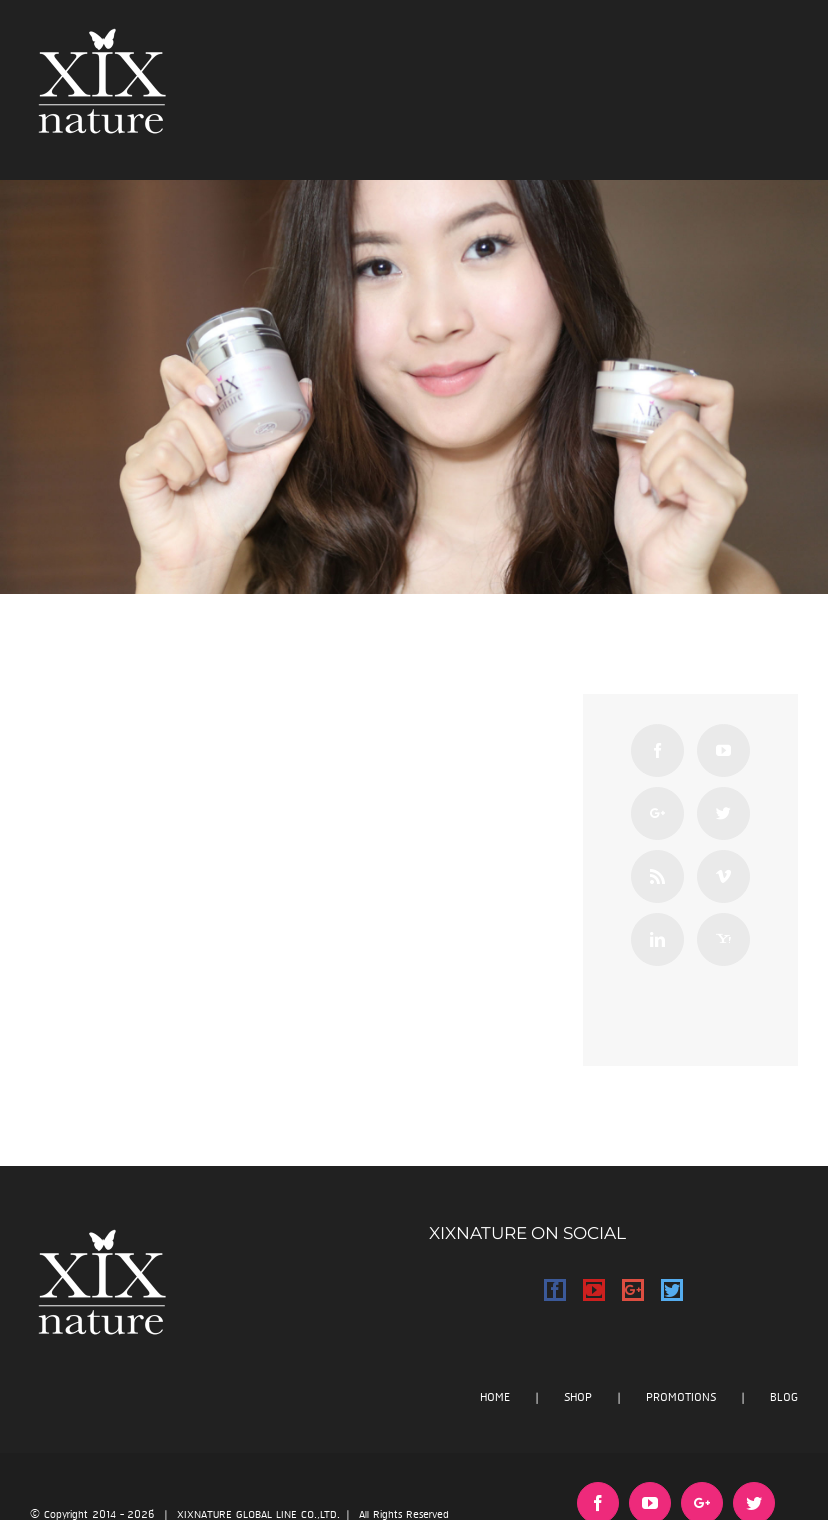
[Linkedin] (657, 939)
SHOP (578, 1397)
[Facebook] (657, 750)
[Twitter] (723, 813)
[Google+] (657, 813)
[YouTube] (723, 750)
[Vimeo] (723, 876)
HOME (495, 1397)
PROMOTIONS (681, 1397)
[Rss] (657, 876)
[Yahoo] (723, 939)
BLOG (784, 1397)
